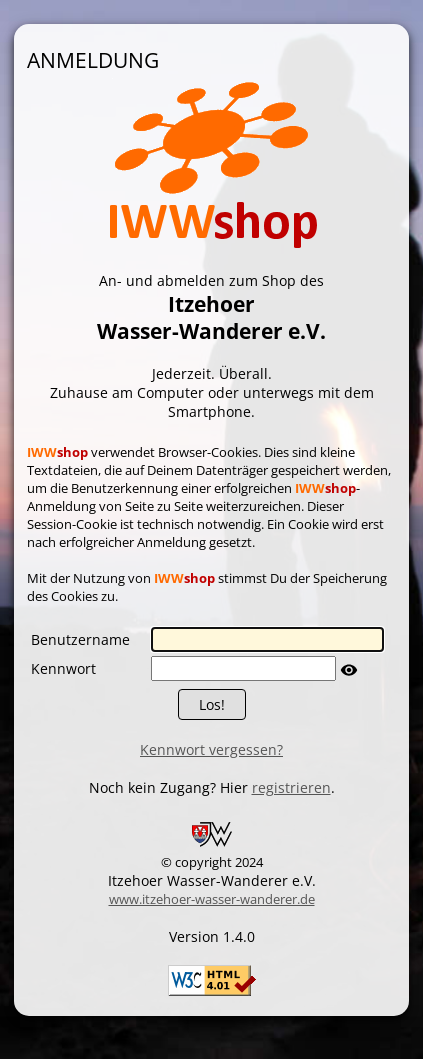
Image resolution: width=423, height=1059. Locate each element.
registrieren (291, 787)
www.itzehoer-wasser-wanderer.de (212, 899)
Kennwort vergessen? (211, 749)
